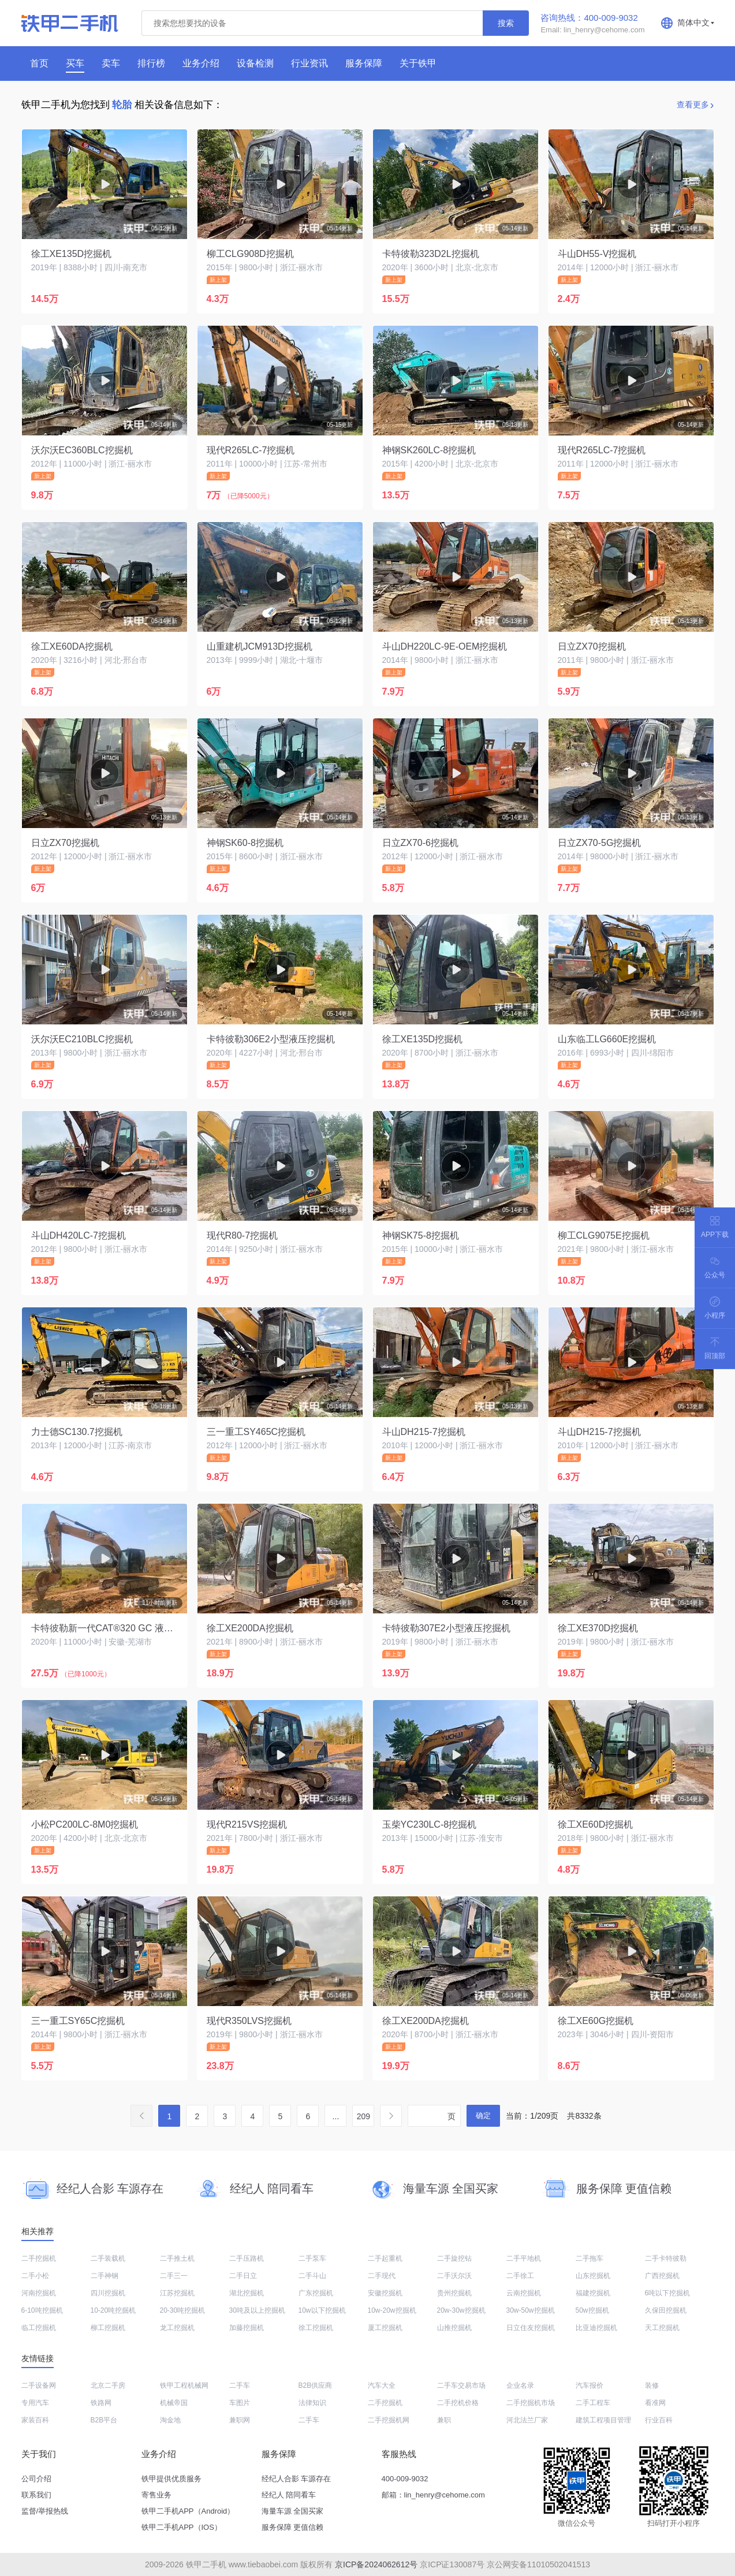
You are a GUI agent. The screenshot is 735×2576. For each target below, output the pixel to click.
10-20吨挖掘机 (113, 2310)
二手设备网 (38, 2385)
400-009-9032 (405, 2478)
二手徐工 (520, 2276)
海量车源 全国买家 (293, 2511)
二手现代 (382, 2276)
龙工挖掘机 (177, 2328)
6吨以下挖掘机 (668, 2293)
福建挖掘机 (593, 2293)
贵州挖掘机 (454, 2293)
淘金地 (170, 2420)
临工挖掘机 (38, 2328)
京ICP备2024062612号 (376, 2564)
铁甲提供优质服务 (171, 2478)
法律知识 (312, 2403)
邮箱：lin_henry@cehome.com (433, 2495)
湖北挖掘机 (246, 2293)
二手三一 (174, 2276)
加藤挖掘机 (246, 2328)
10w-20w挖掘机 (392, 2310)
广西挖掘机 (662, 2276)
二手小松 (35, 2276)
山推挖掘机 (454, 2328)
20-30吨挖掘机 (183, 2310)
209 (363, 2116)
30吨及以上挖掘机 (257, 2310)
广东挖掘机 (316, 2293)
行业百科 (659, 2420)
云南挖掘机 (523, 2293)
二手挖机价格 (458, 2403)
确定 (483, 2115)
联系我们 (36, 2495)
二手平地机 (523, 2258)
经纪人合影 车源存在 (296, 2478)
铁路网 (101, 2403)
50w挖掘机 (592, 2310)
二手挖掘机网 (388, 2420)
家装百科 (35, 2420)
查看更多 (693, 104)
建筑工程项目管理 (603, 2420)
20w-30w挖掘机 (461, 2310)
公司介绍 (36, 2478)
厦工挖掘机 (385, 2328)
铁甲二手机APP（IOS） (181, 2527)
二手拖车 (589, 2258)
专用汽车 (35, 2403)
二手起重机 (385, 2258)
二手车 (239, 2385)
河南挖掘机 (38, 2293)
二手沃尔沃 (454, 2276)
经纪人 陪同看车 (289, 2495)
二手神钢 (104, 2276)
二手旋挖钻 (454, 2258)
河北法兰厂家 (527, 2420)
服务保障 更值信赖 (293, 2527)
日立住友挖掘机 (530, 2328)
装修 (652, 2385)
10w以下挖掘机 (322, 2310)
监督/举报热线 (45, 2511)
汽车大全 (382, 2385)
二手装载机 (108, 2258)
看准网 (655, 2403)
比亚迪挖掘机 (596, 2328)
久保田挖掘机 (666, 2310)
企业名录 (520, 2385)
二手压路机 (246, 2258)
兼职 (444, 2420)
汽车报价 (589, 2385)
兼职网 (239, 2420)
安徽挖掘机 (385, 2293)
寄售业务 (156, 2495)
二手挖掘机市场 (530, 2403)
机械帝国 (174, 2403)
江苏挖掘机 (177, 2293)
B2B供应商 (316, 2385)
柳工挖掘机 (108, 2328)
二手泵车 (312, 2258)
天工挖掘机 (662, 2328)
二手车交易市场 (461, 2385)
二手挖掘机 (38, 2258)
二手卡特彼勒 (666, 2258)
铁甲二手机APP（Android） (188, 2511)
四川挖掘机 (108, 2293)
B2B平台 (104, 2420)
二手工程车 (593, 2403)
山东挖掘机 (593, 2276)
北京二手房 (108, 2385)
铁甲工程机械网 (184, 2385)
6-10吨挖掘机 (42, 2310)
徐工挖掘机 (316, 2328)
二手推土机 (177, 2258)
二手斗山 (312, 2276)
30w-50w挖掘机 (530, 2310)
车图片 (239, 2403)
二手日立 (243, 2276)
